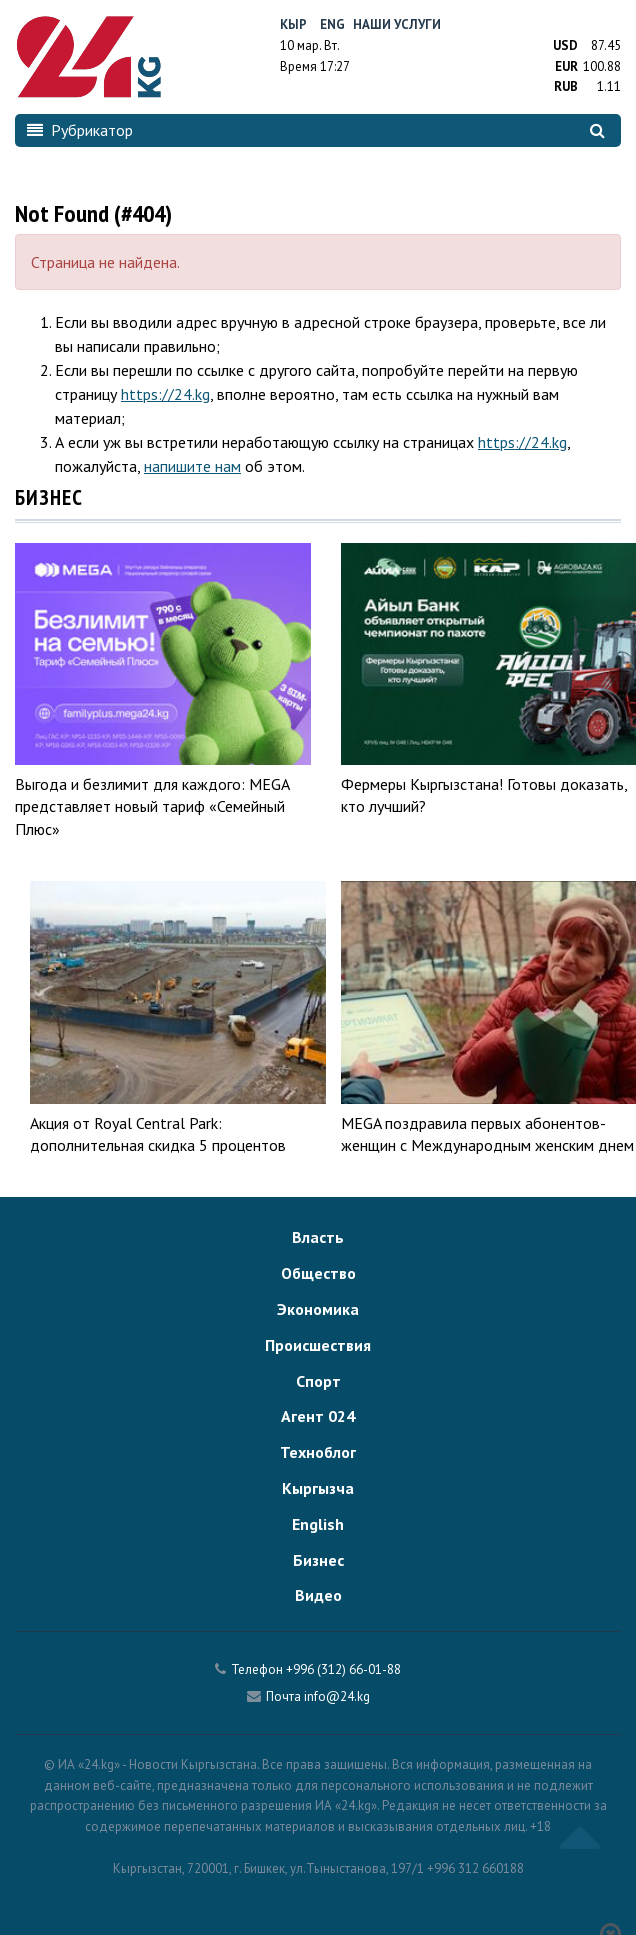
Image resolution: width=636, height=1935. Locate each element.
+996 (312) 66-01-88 (343, 1669)
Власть (318, 1237)
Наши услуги (397, 24)
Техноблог (318, 1452)
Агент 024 (318, 1416)
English (318, 1524)
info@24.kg (337, 1696)
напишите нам (192, 466)
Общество (318, 1273)
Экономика (318, 1309)
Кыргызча (318, 1488)
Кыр (293, 24)
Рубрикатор (80, 130)
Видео (318, 1595)
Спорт (318, 1381)
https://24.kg (165, 394)
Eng (332, 24)
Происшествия (318, 1345)
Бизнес (318, 1560)
